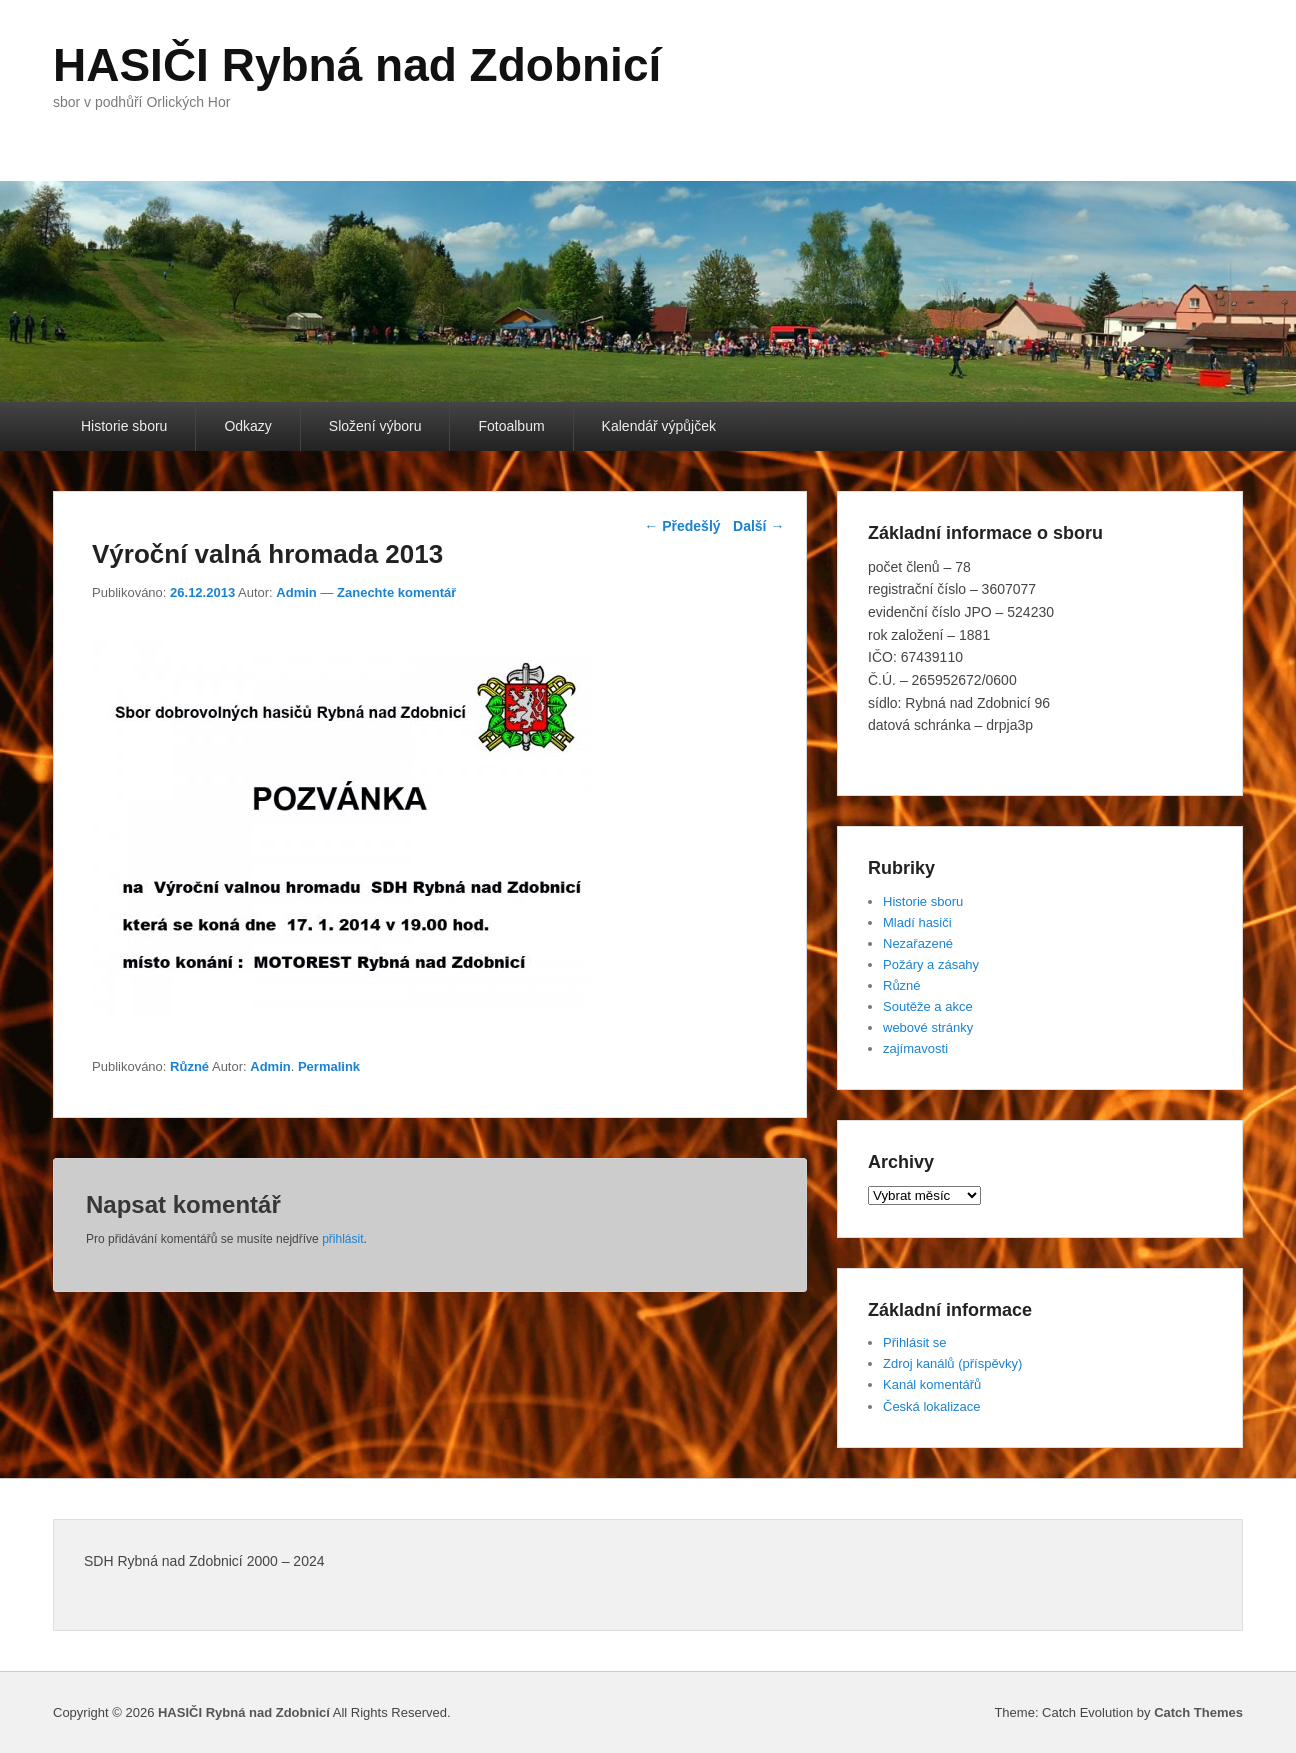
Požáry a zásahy (931, 964)
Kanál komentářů (932, 1384)
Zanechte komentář (396, 592)
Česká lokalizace (932, 1406)
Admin (296, 592)
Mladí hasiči (917, 922)
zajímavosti (915, 1048)
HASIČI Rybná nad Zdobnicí (357, 65)
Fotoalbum (511, 426)
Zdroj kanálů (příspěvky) (952, 1363)
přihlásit (342, 1239)
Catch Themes (1198, 1712)
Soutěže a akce (928, 1006)
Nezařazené (918, 943)
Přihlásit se (915, 1342)
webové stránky (928, 1027)
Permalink (329, 1066)
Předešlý (682, 526)
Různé (189, 1066)
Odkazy (247, 426)
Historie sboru (124, 426)
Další (758, 526)
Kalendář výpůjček (659, 426)
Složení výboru (375, 426)
